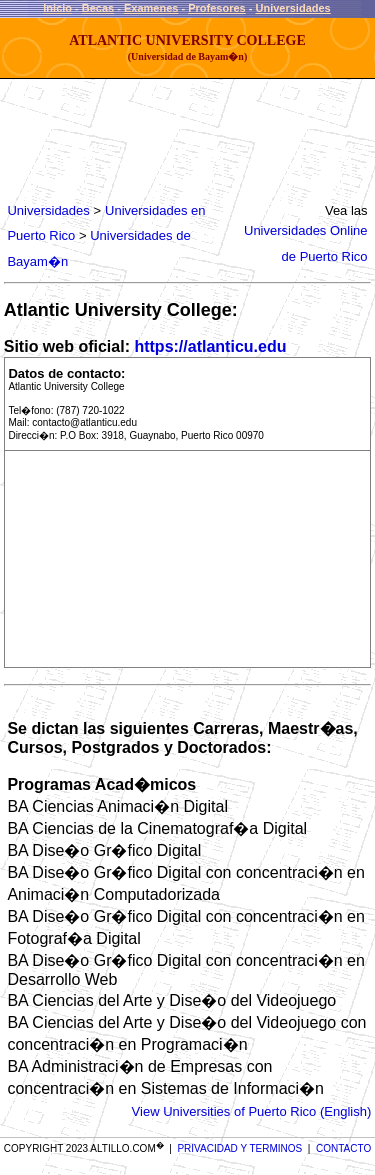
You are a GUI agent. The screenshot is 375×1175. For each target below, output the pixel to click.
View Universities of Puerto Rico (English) (252, 1111)
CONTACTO (343, 1148)
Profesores (216, 8)
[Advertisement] (166, 140)
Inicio (57, 8)
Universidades (293, 8)
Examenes (151, 8)
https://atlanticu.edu (210, 346)
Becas (98, 8)
